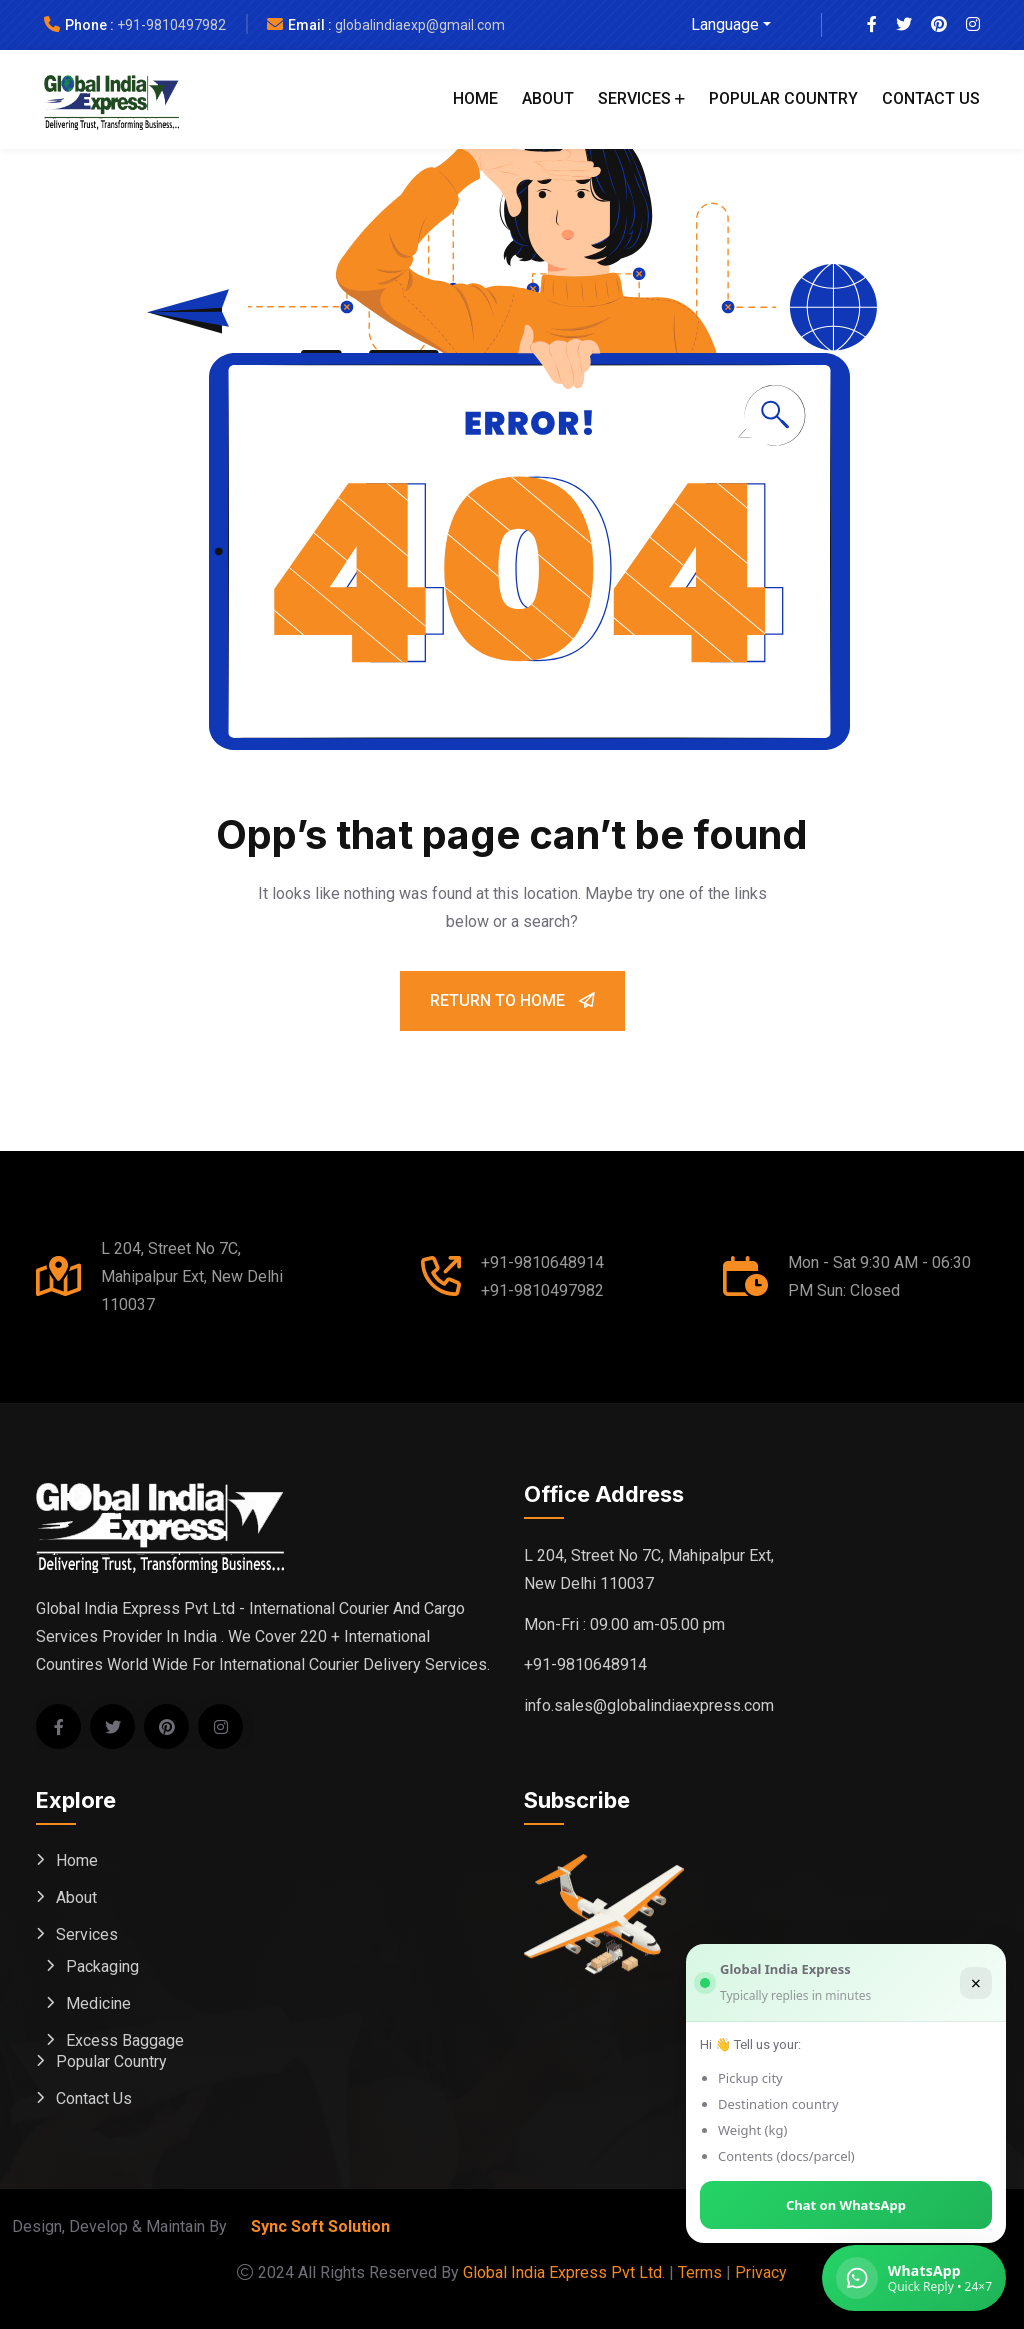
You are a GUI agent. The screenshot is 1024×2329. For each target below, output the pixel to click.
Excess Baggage (125, 2040)
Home (475, 98)
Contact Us (931, 98)
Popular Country (783, 98)
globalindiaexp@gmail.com (420, 25)
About (548, 98)
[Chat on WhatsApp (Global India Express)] (914, 2278)
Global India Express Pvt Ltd (562, 2272)
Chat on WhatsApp (846, 2205)
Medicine (98, 2003)
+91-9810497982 (171, 25)
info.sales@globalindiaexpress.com (649, 1705)
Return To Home (512, 1000)
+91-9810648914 (542, 1262)
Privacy (761, 2272)
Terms (700, 2272)
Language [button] (725, 24)
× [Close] (976, 1983)
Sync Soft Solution (320, 2226)
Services (634, 98)
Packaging (102, 1966)
